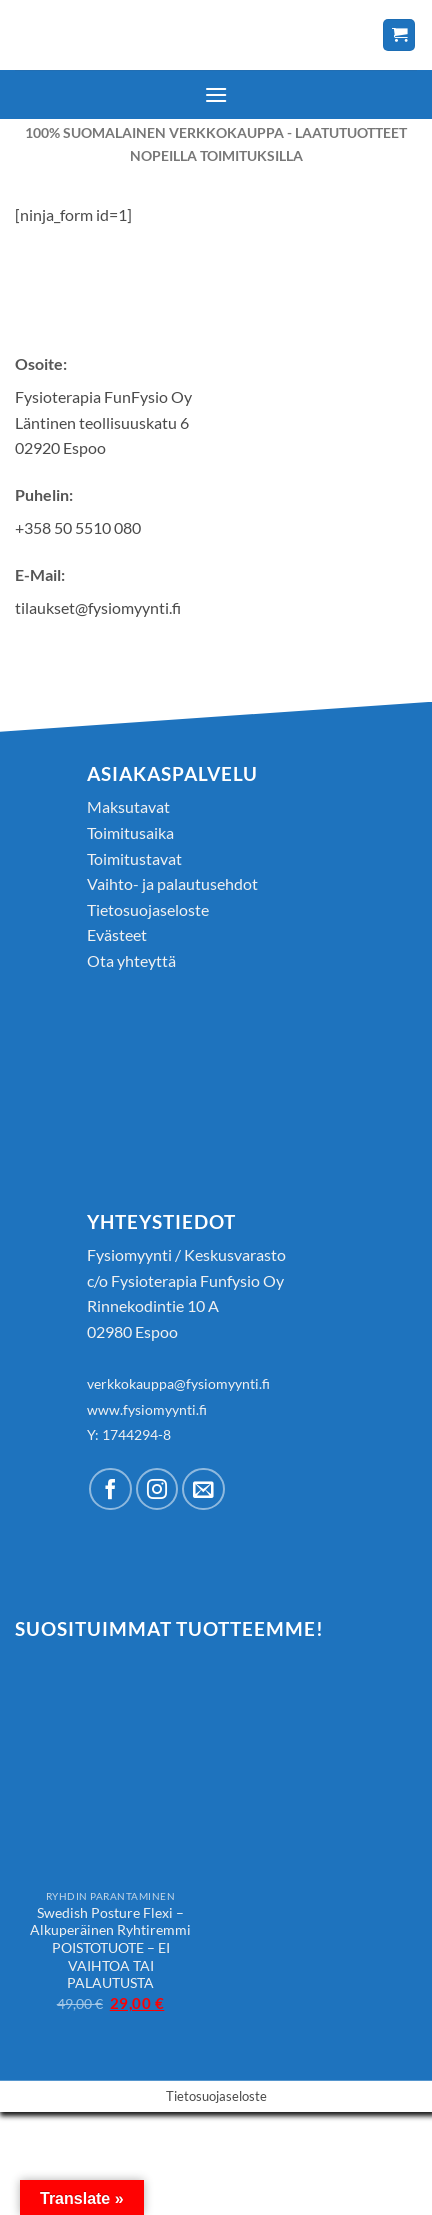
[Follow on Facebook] (110, 1489)
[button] (216, 94)
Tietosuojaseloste (148, 909)
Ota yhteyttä (131, 960)
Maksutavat (128, 806)
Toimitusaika (130, 832)
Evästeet (117, 934)
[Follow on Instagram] (157, 1489)
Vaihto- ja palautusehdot (172, 883)
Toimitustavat (134, 858)
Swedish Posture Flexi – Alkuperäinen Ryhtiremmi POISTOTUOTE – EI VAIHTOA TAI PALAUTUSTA (110, 1948)
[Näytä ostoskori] (399, 35)
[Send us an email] (203, 1489)
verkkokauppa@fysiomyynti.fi (178, 1383)
